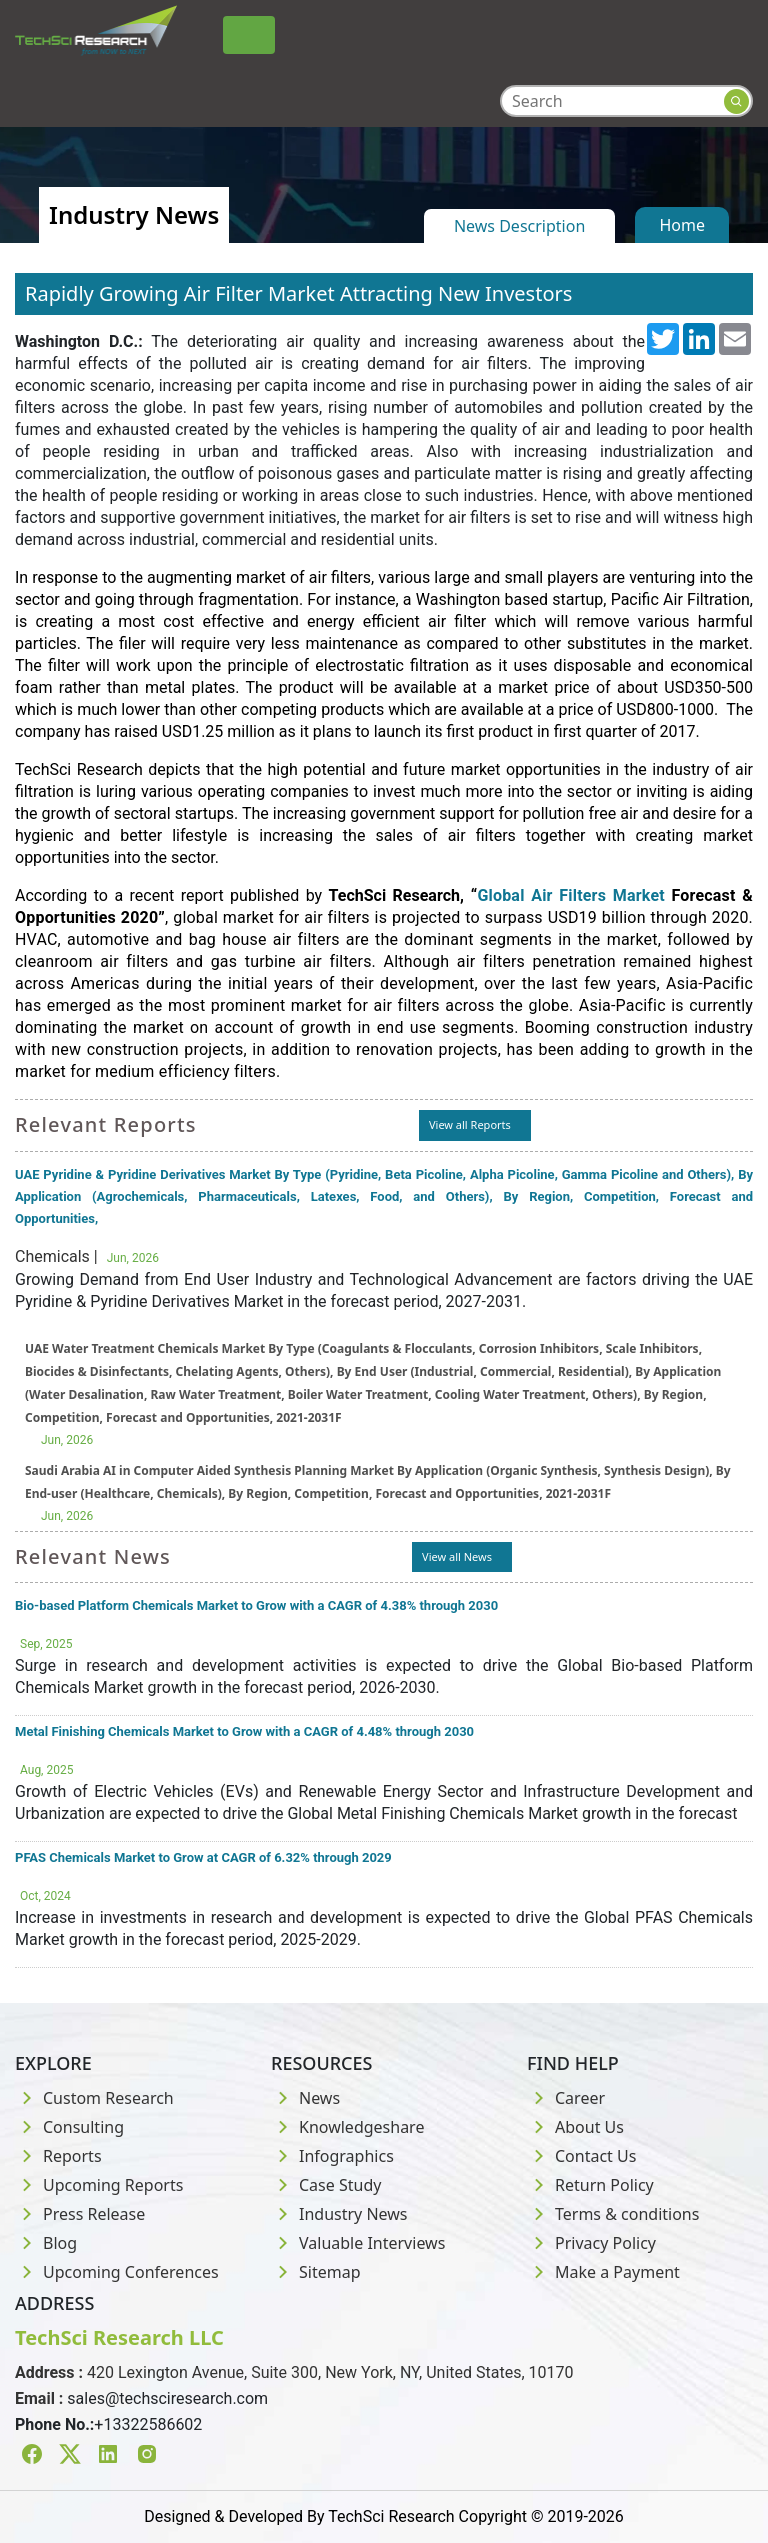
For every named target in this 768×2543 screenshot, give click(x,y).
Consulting (69, 2127)
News (305, 2098)
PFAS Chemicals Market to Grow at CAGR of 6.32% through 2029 (203, 1857)
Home (682, 225)
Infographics (332, 2156)
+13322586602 (148, 2424)
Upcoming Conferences (117, 2272)
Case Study (326, 2185)
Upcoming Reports (99, 2185)
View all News (457, 1556)
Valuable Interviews (358, 2243)
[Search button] (736, 101)
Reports (58, 2156)
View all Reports (470, 1124)
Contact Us (581, 2156)
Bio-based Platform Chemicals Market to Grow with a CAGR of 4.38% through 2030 (256, 1605)
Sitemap (316, 2272)
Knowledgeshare (347, 2127)
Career (566, 2098)
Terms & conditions (613, 2214)
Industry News (339, 2214)
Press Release (80, 2214)
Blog (46, 2243)
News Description (519, 226)
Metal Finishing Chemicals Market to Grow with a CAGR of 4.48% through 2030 (244, 1731)
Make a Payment (603, 2272)
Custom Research (94, 2098)
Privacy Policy (591, 2243)
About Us (575, 2127)
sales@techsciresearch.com (167, 2398)
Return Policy (590, 2185)
